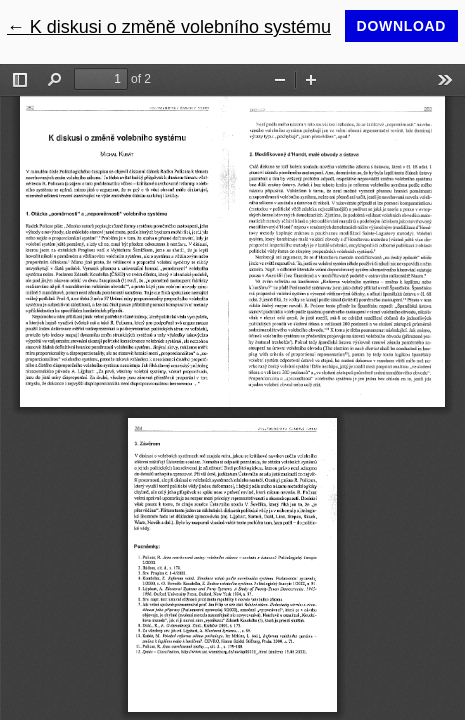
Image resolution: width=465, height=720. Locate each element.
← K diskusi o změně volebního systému (169, 27)
